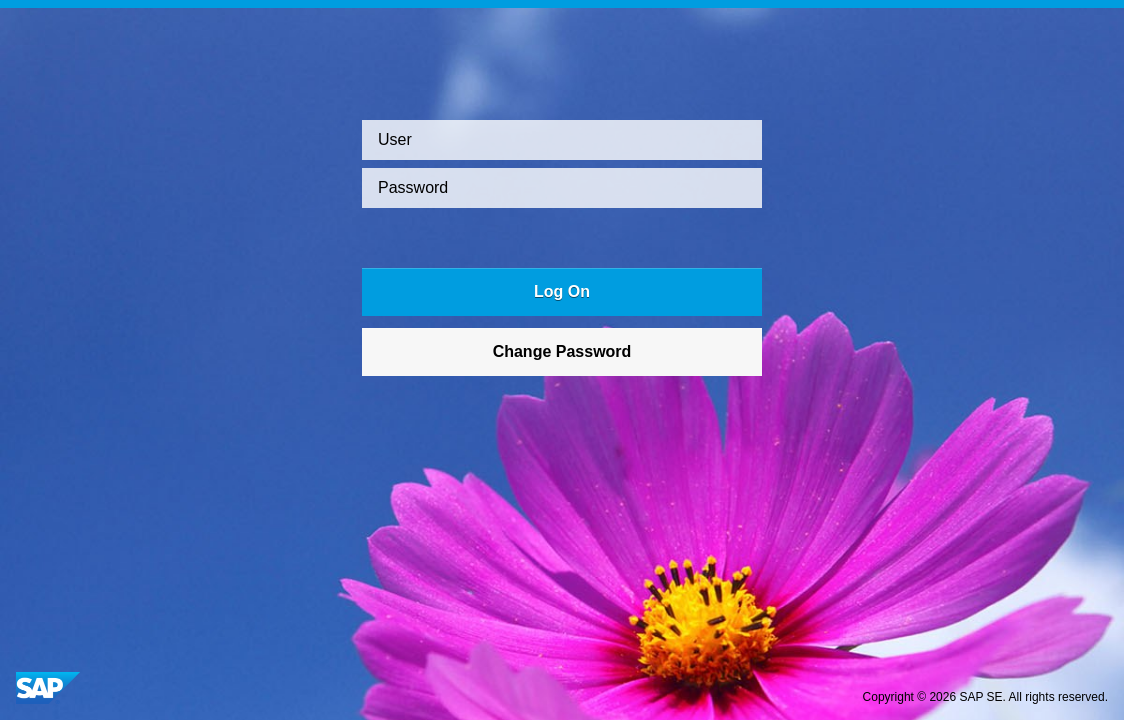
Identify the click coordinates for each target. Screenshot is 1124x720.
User (395, 139)
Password (413, 187)
